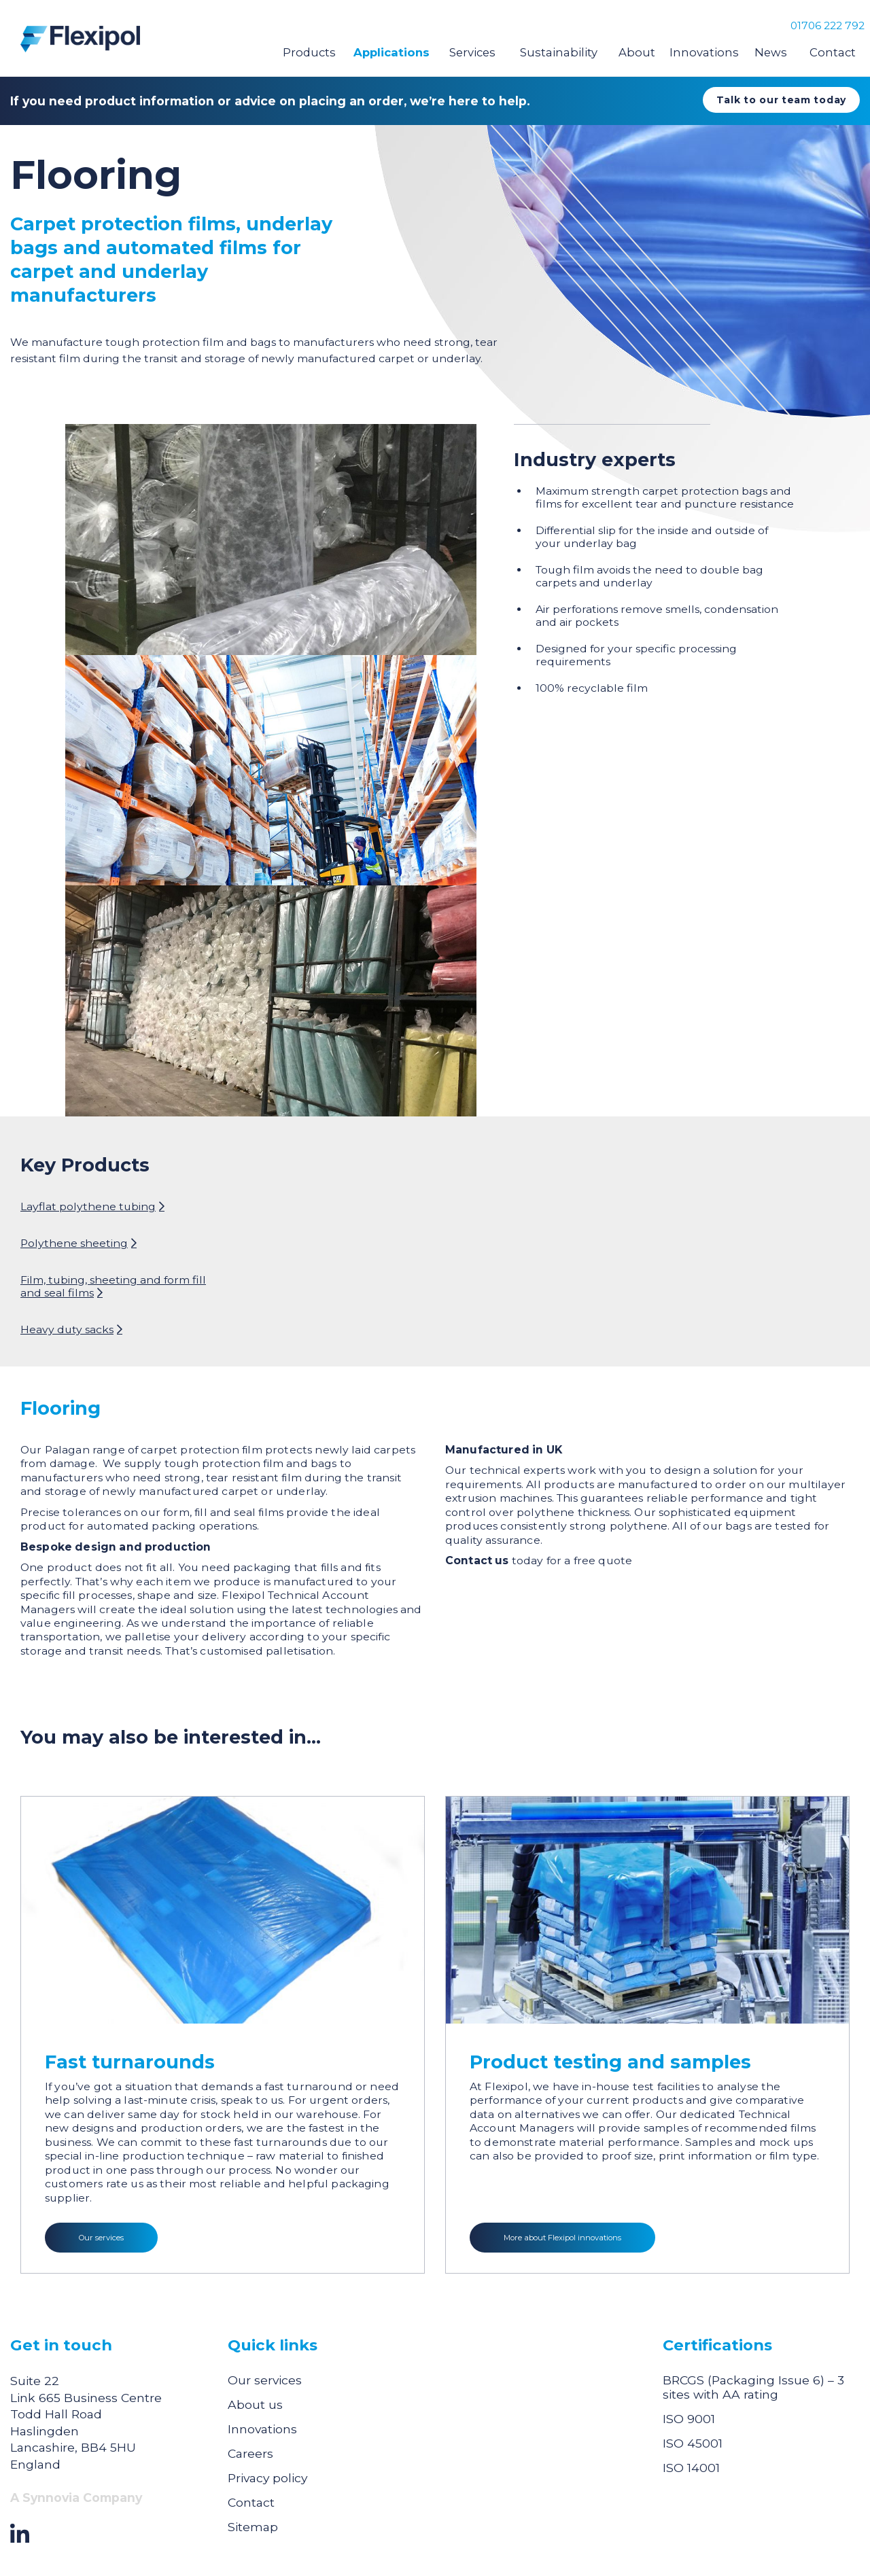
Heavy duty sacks (67, 1329)
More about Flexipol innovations (562, 2237)
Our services (101, 2237)
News (770, 52)
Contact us (477, 1560)
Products (309, 52)
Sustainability (558, 52)
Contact (833, 52)
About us (255, 2404)
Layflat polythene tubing (88, 1206)
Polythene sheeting (74, 1243)
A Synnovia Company (76, 2497)
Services (472, 52)
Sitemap (253, 2527)
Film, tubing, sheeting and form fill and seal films (113, 1286)
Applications (391, 52)
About (637, 52)
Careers (250, 2453)
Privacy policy (267, 2478)
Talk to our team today (781, 100)
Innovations (704, 52)
